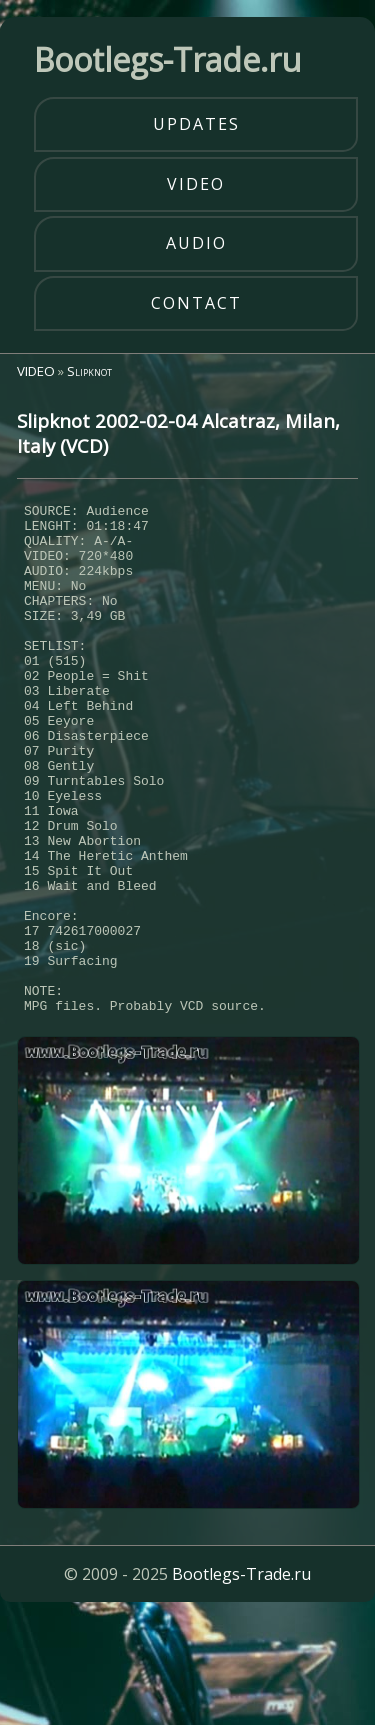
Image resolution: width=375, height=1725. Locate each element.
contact (196, 303)
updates (196, 124)
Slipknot (89, 371)
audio (196, 243)
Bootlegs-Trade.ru (241, 1679)
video (196, 184)
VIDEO (36, 371)
